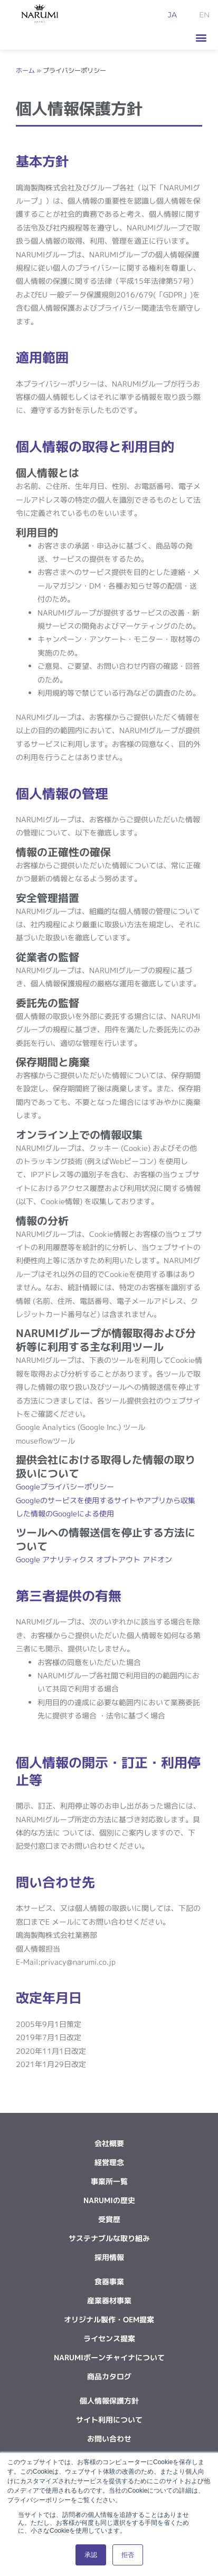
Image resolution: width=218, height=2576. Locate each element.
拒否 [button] (127, 2555)
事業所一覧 (109, 2181)
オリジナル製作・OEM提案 (109, 2319)
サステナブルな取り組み (109, 2238)
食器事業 (109, 2281)
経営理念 (109, 2162)
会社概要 (109, 2143)
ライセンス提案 (109, 2338)
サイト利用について (109, 2420)
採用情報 (109, 2257)
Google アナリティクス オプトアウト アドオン (94, 1559)
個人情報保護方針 (109, 2401)
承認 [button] (90, 2555)
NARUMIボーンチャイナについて (109, 2357)
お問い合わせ (109, 2439)
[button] (201, 37)
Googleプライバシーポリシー (65, 1487)
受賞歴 (109, 2219)
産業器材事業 (109, 2300)
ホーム (25, 70)
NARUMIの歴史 (109, 2200)
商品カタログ (109, 2376)
